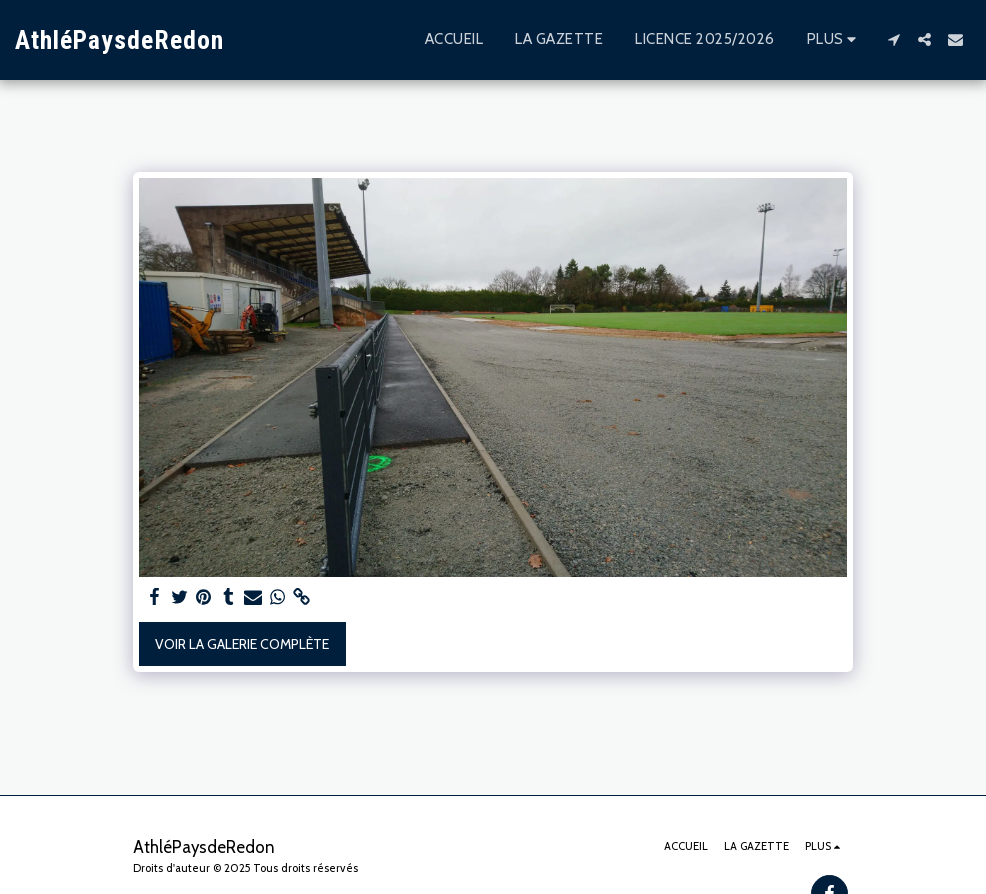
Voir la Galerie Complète (242, 644)
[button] (893, 39)
